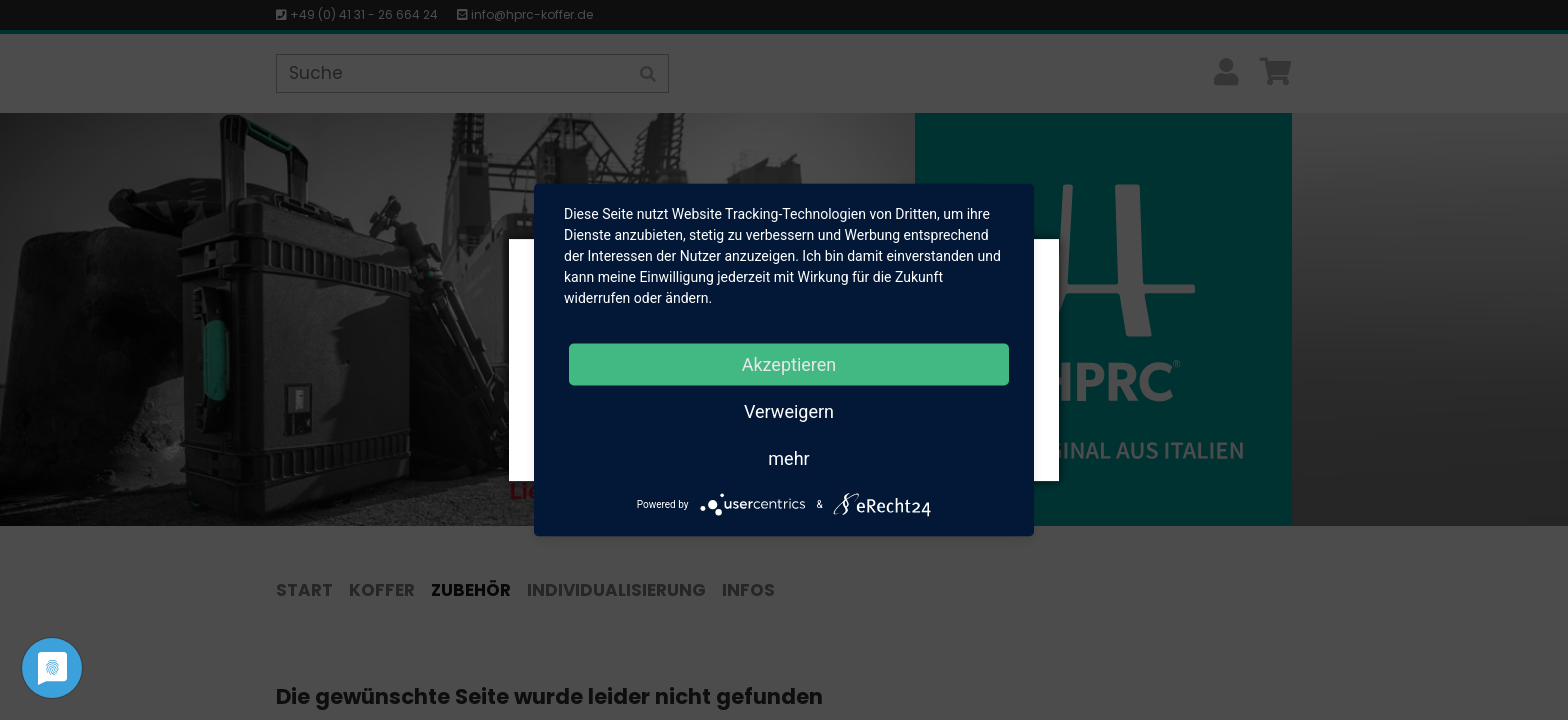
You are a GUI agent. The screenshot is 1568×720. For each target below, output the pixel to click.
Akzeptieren (789, 364)
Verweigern (789, 411)
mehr (788, 458)
